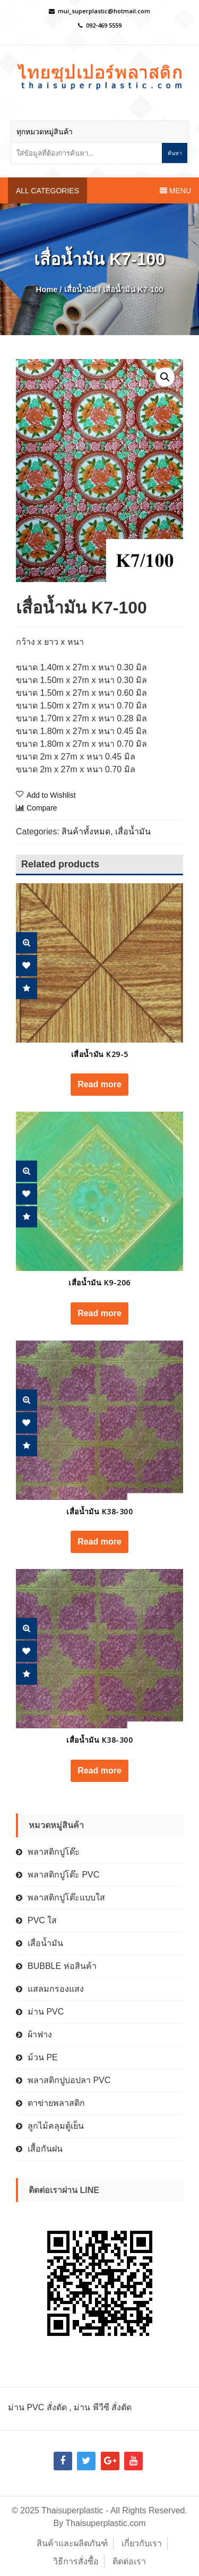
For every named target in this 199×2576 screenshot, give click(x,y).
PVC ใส (42, 1920)
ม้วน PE (43, 2057)
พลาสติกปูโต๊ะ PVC (63, 1874)
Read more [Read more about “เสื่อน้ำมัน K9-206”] (99, 1313)
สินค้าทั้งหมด (86, 831)
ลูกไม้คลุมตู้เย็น (56, 2125)
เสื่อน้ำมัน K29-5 (99, 1054)
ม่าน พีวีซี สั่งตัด (103, 2407)
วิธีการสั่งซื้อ (76, 2561)
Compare (42, 808)
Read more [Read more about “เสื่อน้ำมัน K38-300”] (99, 1541)
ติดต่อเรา (129, 2561)
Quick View (26, 942)
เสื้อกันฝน (45, 2148)
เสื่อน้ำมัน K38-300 (99, 1511)
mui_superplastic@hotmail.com (104, 11)
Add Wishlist (26, 965)
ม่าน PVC (46, 2011)
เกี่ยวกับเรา (142, 2543)
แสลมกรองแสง (56, 1988)
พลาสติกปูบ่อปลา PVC (69, 2080)
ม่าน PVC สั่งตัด (37, 2407)
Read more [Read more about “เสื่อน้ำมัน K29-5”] (99, 1084)
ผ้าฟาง (40, 2034)
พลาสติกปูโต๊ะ (54, 1851)
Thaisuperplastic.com (105, 2523)
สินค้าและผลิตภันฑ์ (72, 2543)
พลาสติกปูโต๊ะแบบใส (66, 1897)
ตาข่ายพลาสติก (56, 2103)
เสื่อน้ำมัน (80, 289)
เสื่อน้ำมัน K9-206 (99, 1282)
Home (47, 289)
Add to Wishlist (51, 795)
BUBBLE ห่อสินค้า (62, 1966)
